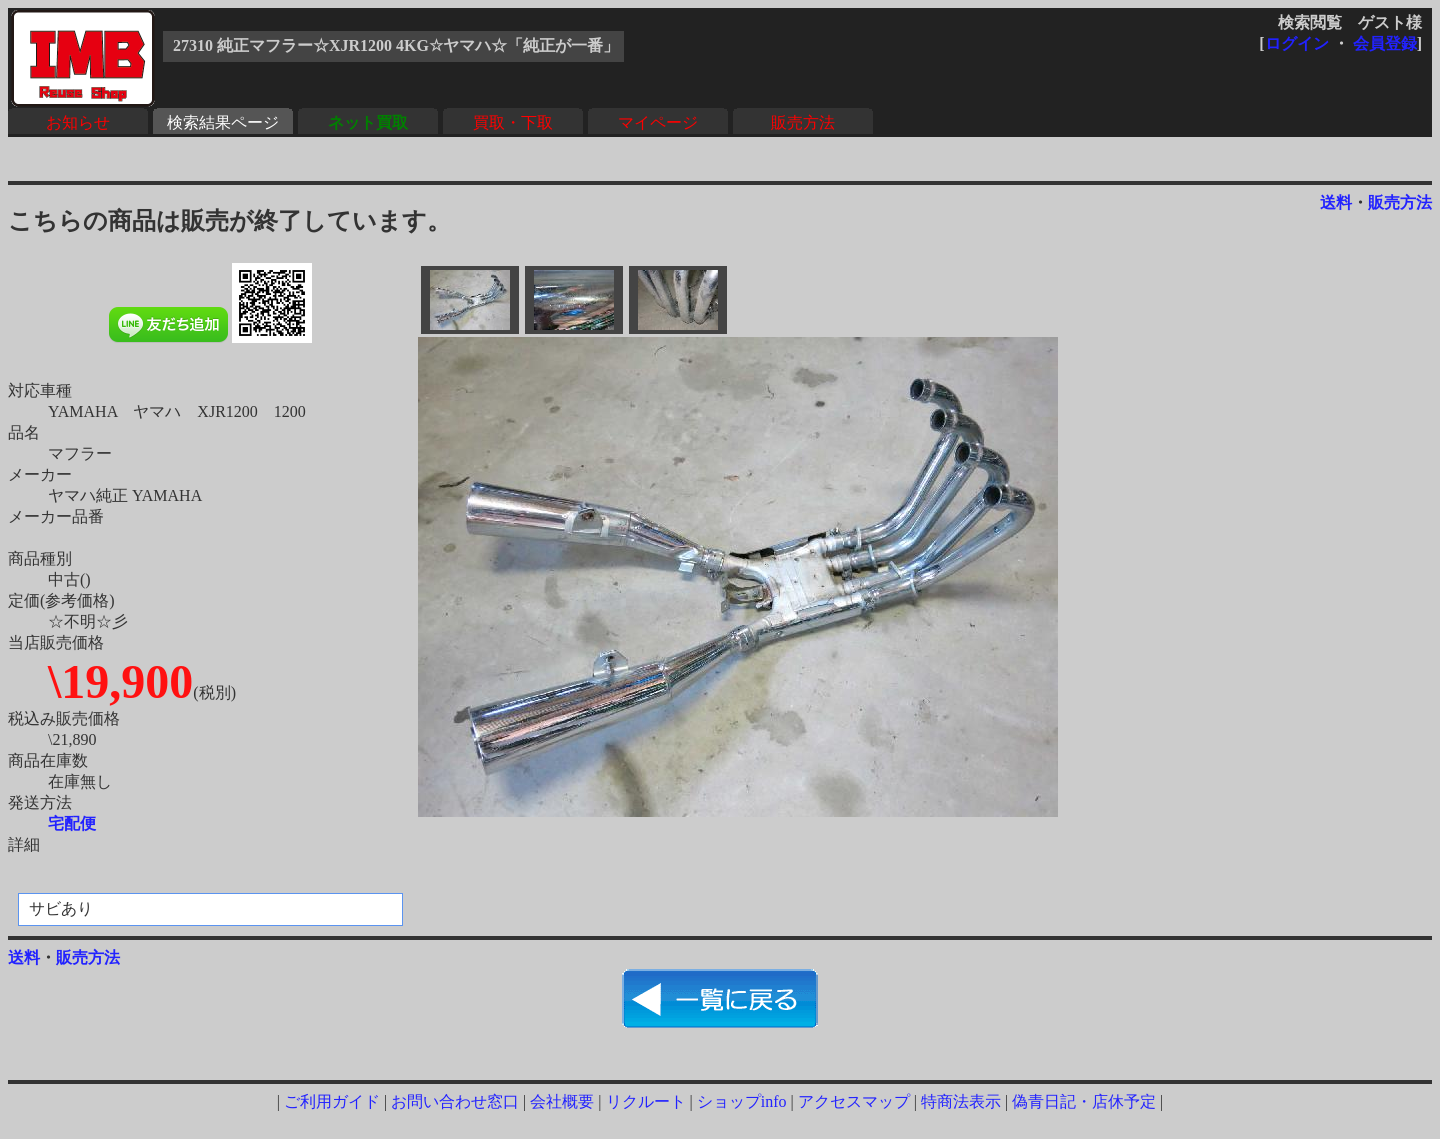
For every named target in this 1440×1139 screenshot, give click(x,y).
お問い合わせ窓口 (455, 1101)
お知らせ (78, 122)
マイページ (658, 122)
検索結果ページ (223, 122)
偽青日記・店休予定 (1084, 1101)
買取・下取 (513, 122)
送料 (1336, 202)
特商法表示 (961, 1101)
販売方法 (803, 122)
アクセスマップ (854, 1101)
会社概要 (562, 1101)
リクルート (646, 1101)
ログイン (1297, 43)
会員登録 (1385, 43)
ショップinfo (742, 1101)
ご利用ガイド (332, 1101)
